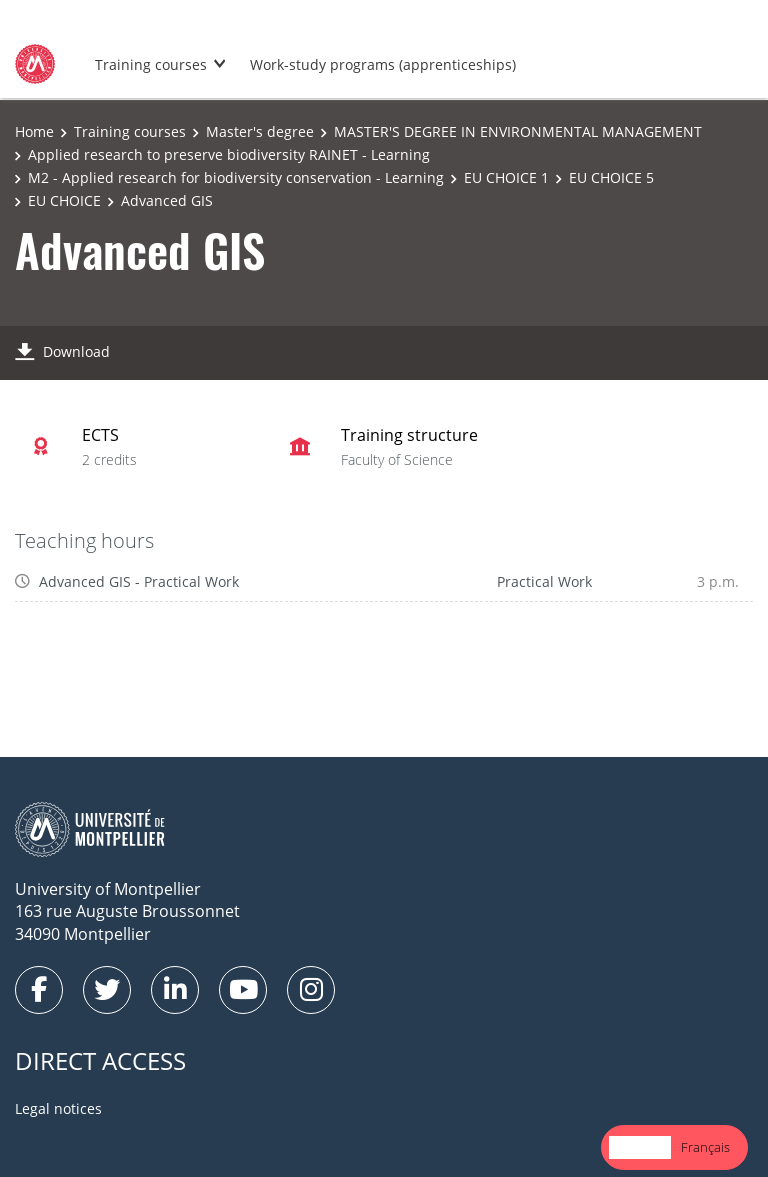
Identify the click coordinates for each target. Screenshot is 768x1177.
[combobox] (640, 1147)
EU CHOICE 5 (611, 177)
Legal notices (58, 1108)
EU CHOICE (64, 200)
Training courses (151, 64)
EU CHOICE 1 (506, 177)
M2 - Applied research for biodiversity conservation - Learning (236, 177)
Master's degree (260, 131)
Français (705, 1147)
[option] (705, 1147)
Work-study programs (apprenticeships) (383, 64)
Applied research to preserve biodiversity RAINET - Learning (229, 154)
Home (34, 131)
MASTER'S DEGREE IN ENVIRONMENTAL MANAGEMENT (518, 131)
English (640, 1147)
